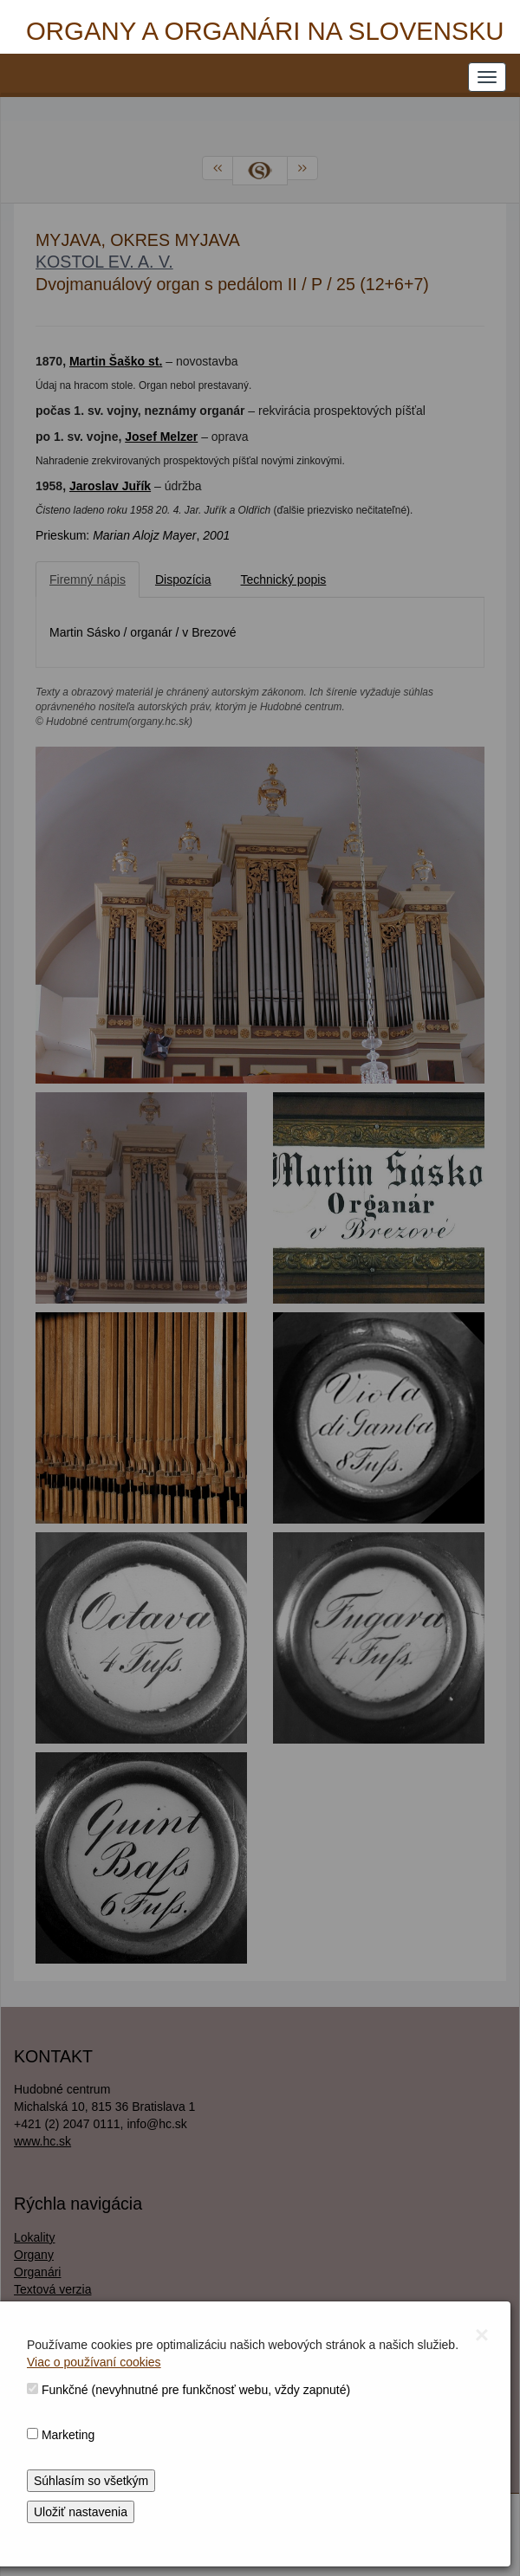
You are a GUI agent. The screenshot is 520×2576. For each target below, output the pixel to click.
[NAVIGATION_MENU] (487, 77)
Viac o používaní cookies (94, 2362)
